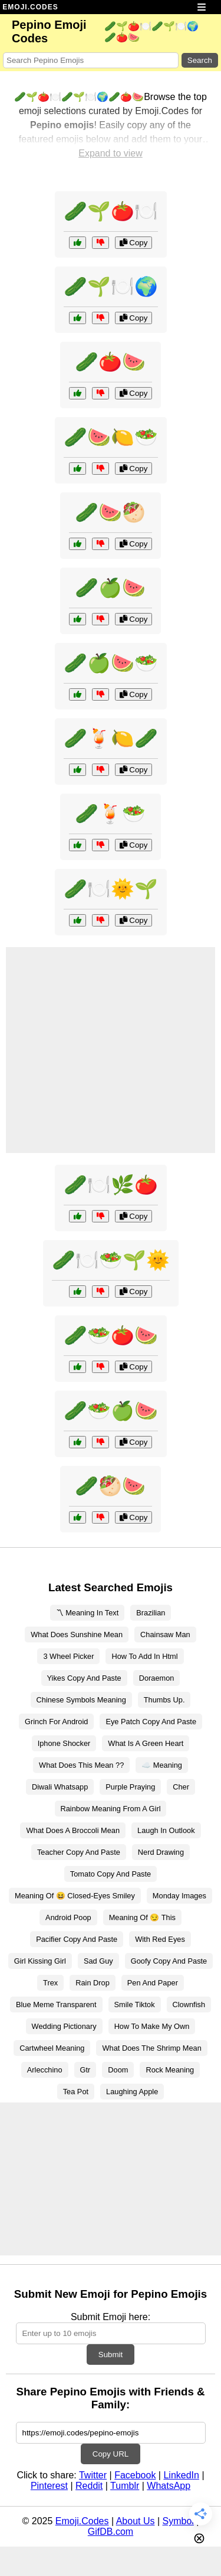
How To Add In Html (144, 1656)
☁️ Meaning (161, 1765)
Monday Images (179, 1895)
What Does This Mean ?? (81, 1765)
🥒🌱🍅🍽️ (111, 211)
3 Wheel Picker (68, 1656)
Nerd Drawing (161, 1852)
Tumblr (124, 2486)
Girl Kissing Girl (40, 1961)
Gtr (85, 2069)
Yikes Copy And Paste (84, 1678)
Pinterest (49, 2486)
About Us (135, 2521)
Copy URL (110, 2454)
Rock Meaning (170, 2069)
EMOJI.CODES (30, 7)
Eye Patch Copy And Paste (150, 1721)
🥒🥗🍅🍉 (111, 1335)
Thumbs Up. (164, 1699)
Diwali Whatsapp (60, 1786)
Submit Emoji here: (110, 2317)
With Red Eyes (160, 1939)
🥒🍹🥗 (110, 813)
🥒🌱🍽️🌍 (111, 286)
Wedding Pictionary (64, 2026)
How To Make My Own (152, 2026)
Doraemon (156, 1678)
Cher (181, 1786)
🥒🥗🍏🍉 (111, 1410)
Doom (118, 2069)
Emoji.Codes (82, 2521)
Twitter (93, 2475)
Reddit (89, 2486)
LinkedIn (181, 2475)
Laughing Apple (132, 2091)
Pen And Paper (152, 1982)
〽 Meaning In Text (87, 1612)
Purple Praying (130, 1786)
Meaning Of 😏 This (142, 1917)
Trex (50, 1982)
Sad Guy (98, 1961)
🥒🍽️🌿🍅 (111, 1184)
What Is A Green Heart (145, 1743)
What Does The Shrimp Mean (151, 2048)
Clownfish (189, 2004)
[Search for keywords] (91, 60)
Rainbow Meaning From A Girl (111, 1808)
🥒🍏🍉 (110, 587)
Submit (110, 2354)
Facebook (135, 2475)
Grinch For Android (56, 1721)
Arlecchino (44, 2069)
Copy (134, 242)
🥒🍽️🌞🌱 (111, 888)
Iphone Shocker (64, 1743)
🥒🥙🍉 (110, 1486)
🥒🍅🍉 (110, 361)
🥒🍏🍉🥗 (111, 663)
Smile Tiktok (134, 2004)
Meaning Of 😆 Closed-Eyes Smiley (75, 1895)
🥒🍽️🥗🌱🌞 (111, 1260)
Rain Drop (92, 1982)
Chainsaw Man (165, 1634)
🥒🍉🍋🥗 (111, 437)
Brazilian (150, 1612)
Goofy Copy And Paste (169, 1961)
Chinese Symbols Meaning (81, 1699)
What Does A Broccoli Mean (73, 1830)
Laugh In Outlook (165, 1830)
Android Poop (68, 1917)
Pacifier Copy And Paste (76, 1939)
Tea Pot (75, 2091)
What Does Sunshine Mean (77, 1634)
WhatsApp (168, 2486)
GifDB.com (110, 2532)
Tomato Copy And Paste (110, 1873)
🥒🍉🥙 (110, 512)
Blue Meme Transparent (56, 2004)
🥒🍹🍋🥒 (111, 738)
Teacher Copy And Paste (78, 1852)
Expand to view (110, 153)
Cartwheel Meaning (51, 2048)
